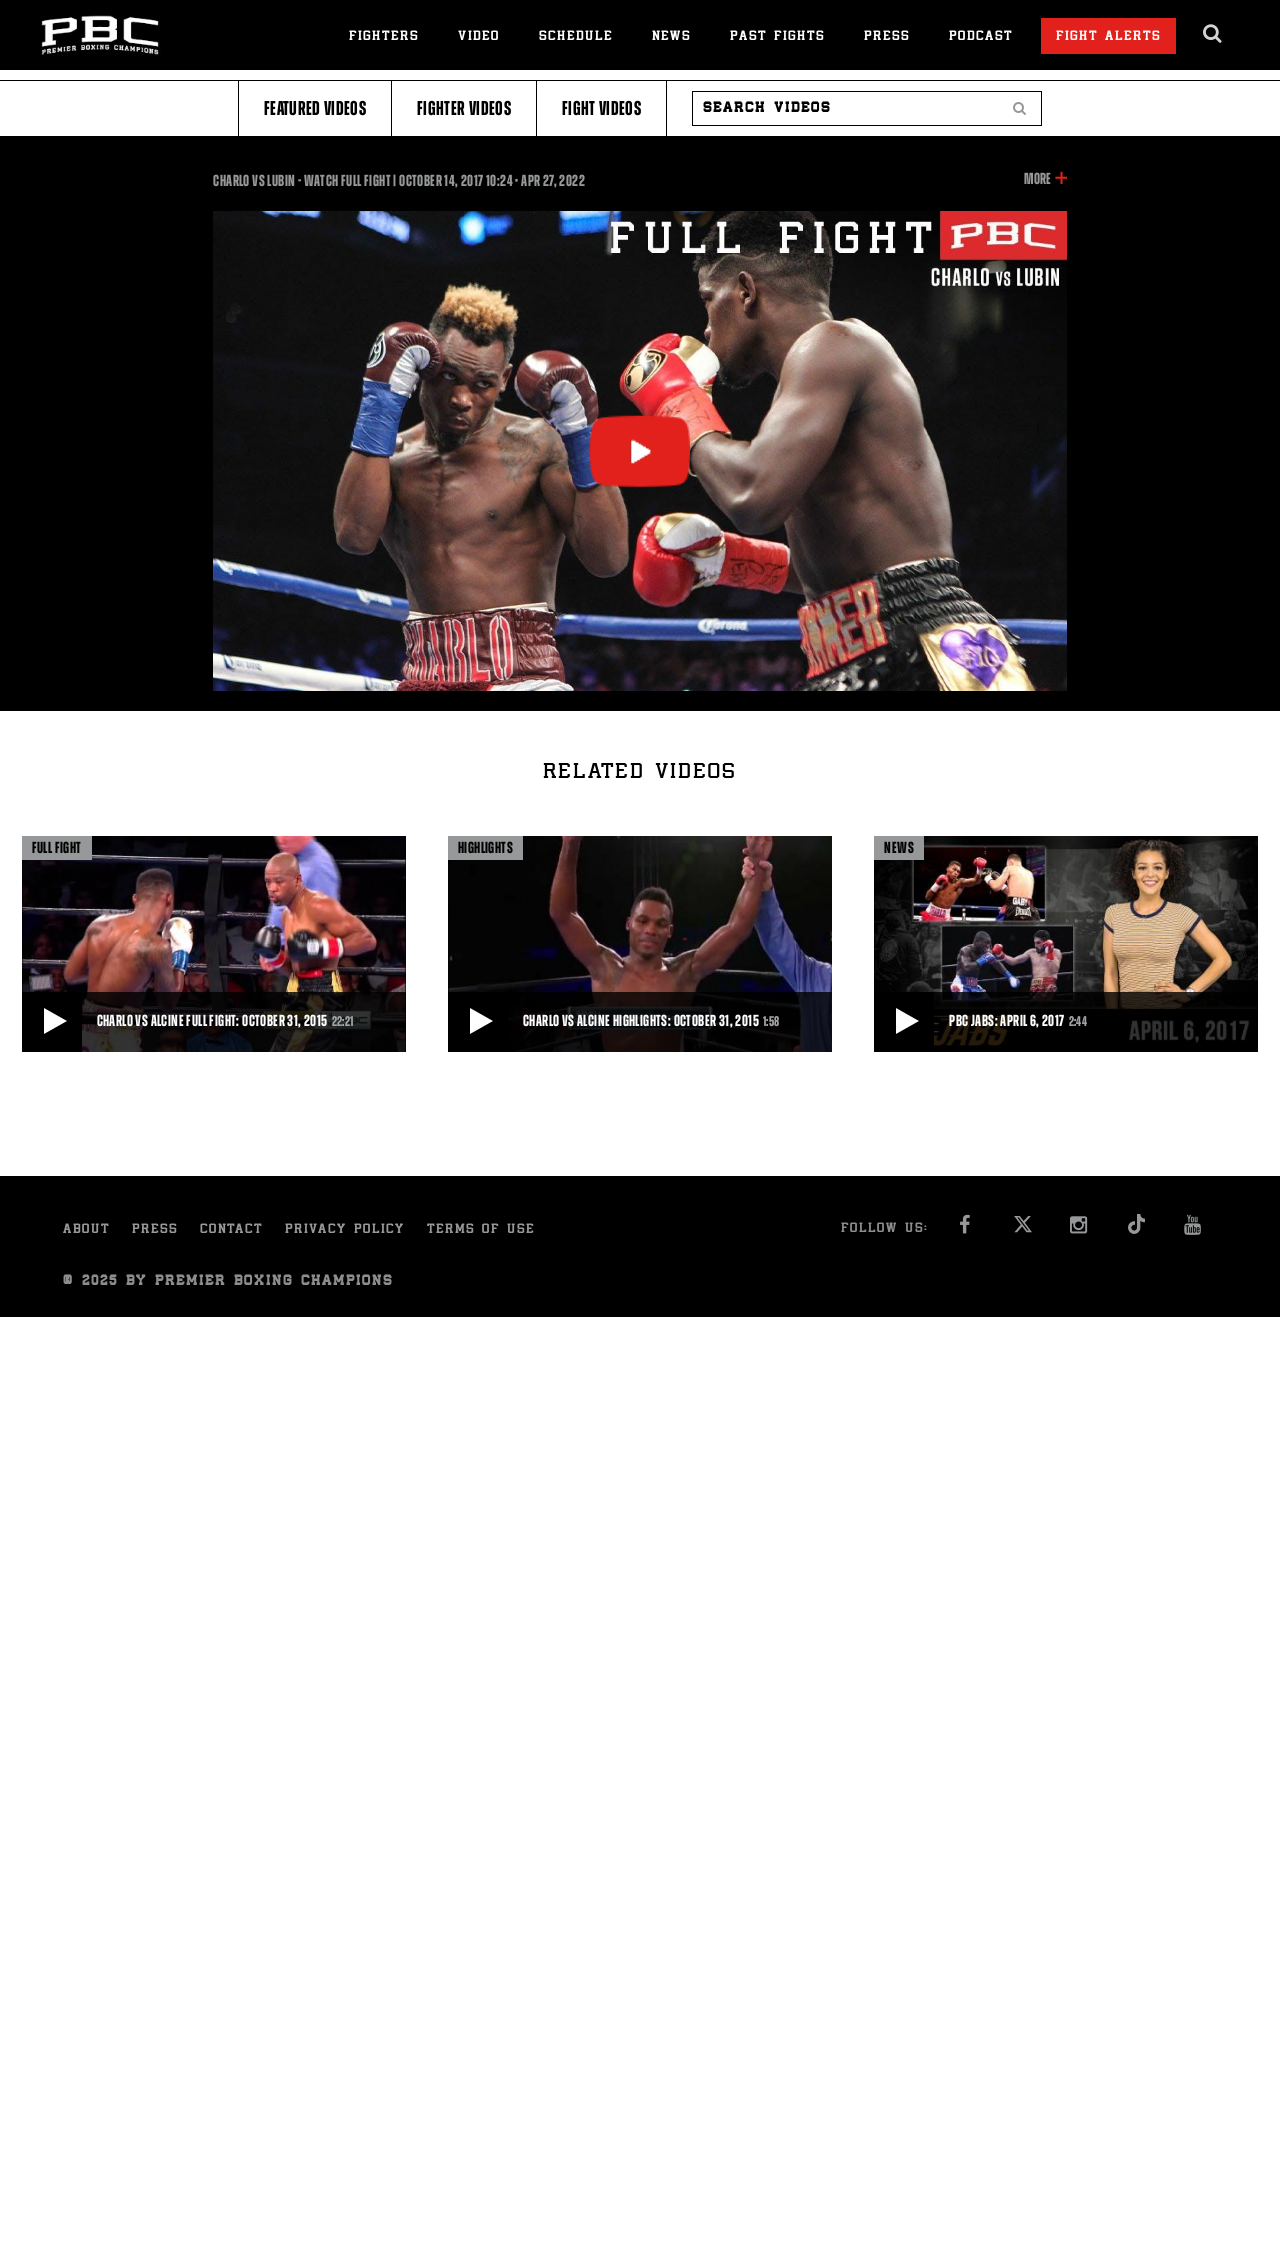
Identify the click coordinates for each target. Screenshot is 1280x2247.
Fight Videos (601, 108)
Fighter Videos (464, 108)
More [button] (1037, 179)
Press (887, 37)
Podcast (981, 37)
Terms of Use (481, 1230)
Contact (231, 1230)
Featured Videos (315, 108)
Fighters (384, 37)
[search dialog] (1213, 34)
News (671, 37)
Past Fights (777, 37)
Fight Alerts (1108, 37)
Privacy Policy (345, 1230)
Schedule (576, 37)
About (86, 1230)
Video (479, 37)
